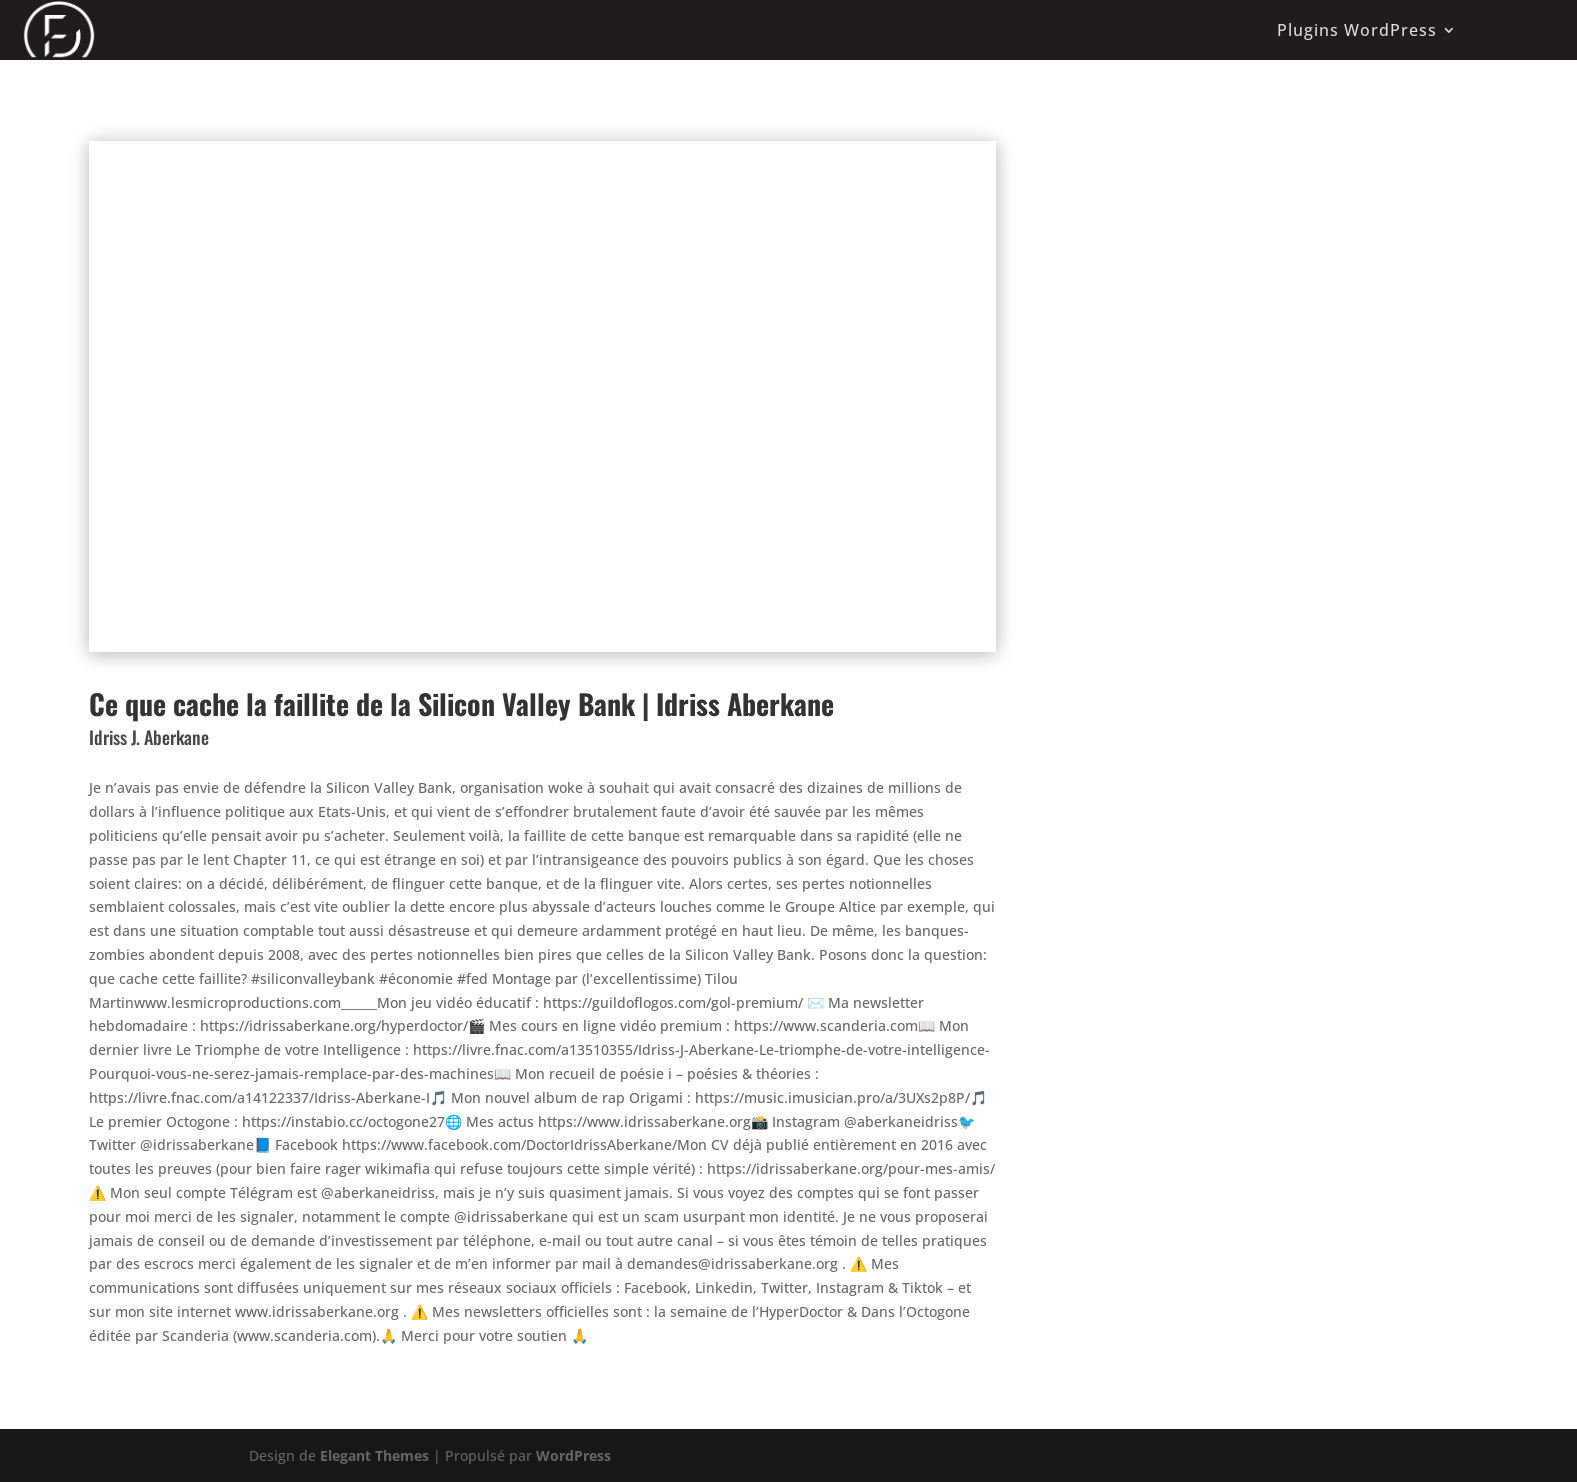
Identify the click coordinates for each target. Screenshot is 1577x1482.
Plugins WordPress (1357, 30)
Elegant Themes (374, 1455)
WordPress (573, 1455)
